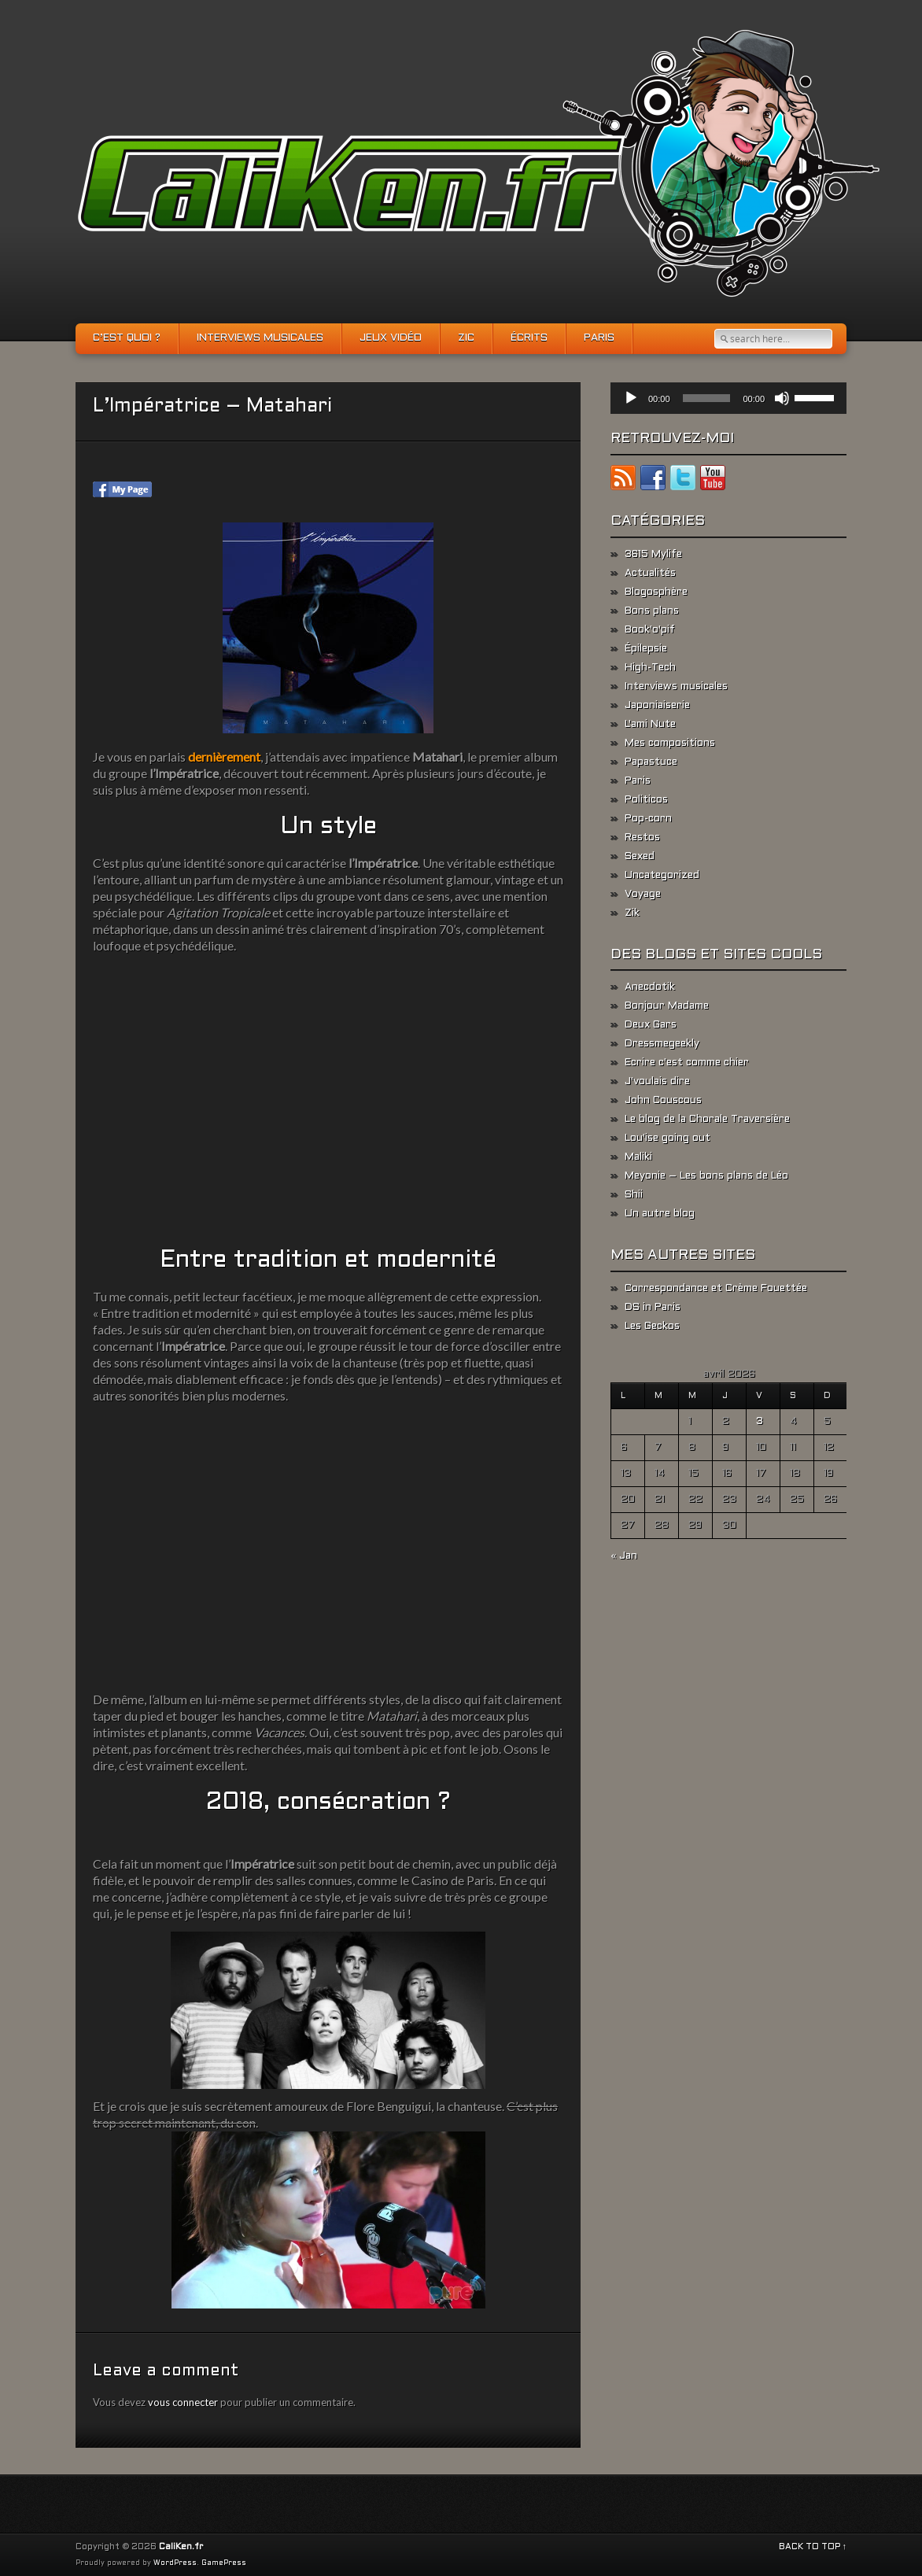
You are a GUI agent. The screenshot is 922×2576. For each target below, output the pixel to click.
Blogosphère (656, 592)
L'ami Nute (650, 724)
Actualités (650, 573)
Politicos (646, 800)
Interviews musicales (260, 338)
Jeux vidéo (391, 338)
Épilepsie (646, 649)
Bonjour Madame (667, 1006)
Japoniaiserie (657, 705)
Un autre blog (660, 1214)
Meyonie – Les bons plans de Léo (706, 1176)
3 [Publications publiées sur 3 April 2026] (759, 1421)
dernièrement (224, 756)
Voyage (643, 894)
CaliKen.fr (181, 2547)
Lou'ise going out (667, 1138)
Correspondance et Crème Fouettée (716, 1289)
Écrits (529, 338)
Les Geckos (652, 1326)
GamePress (223, 2563)
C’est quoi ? (126, 338)
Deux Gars (651, 1025)
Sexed (640, 857)
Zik (632, 913)
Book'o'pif (650, 630)
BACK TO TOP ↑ (813, 2547)
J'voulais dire (657, 1082)
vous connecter (183, 2402)
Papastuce (651, 762)
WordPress (175, 2563)
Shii (634, 1195)
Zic (466, 338)
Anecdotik (650, 987)
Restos (642, 838)
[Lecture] (631, 398)
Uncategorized (662, 875)
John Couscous (663, 1100)
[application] (728, 398)
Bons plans (652, 611)
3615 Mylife (653, 554)
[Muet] (782, 398)
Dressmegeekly (662, 1044)
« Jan (623, 1556)
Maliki (638, 1157)
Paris (599, 338)
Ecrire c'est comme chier (687, 1063)
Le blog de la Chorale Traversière (707, 1119)
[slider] (707, 398)
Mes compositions (670, 743)
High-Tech (650, 668)
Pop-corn (648, 819)
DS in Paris (652, 1307)
